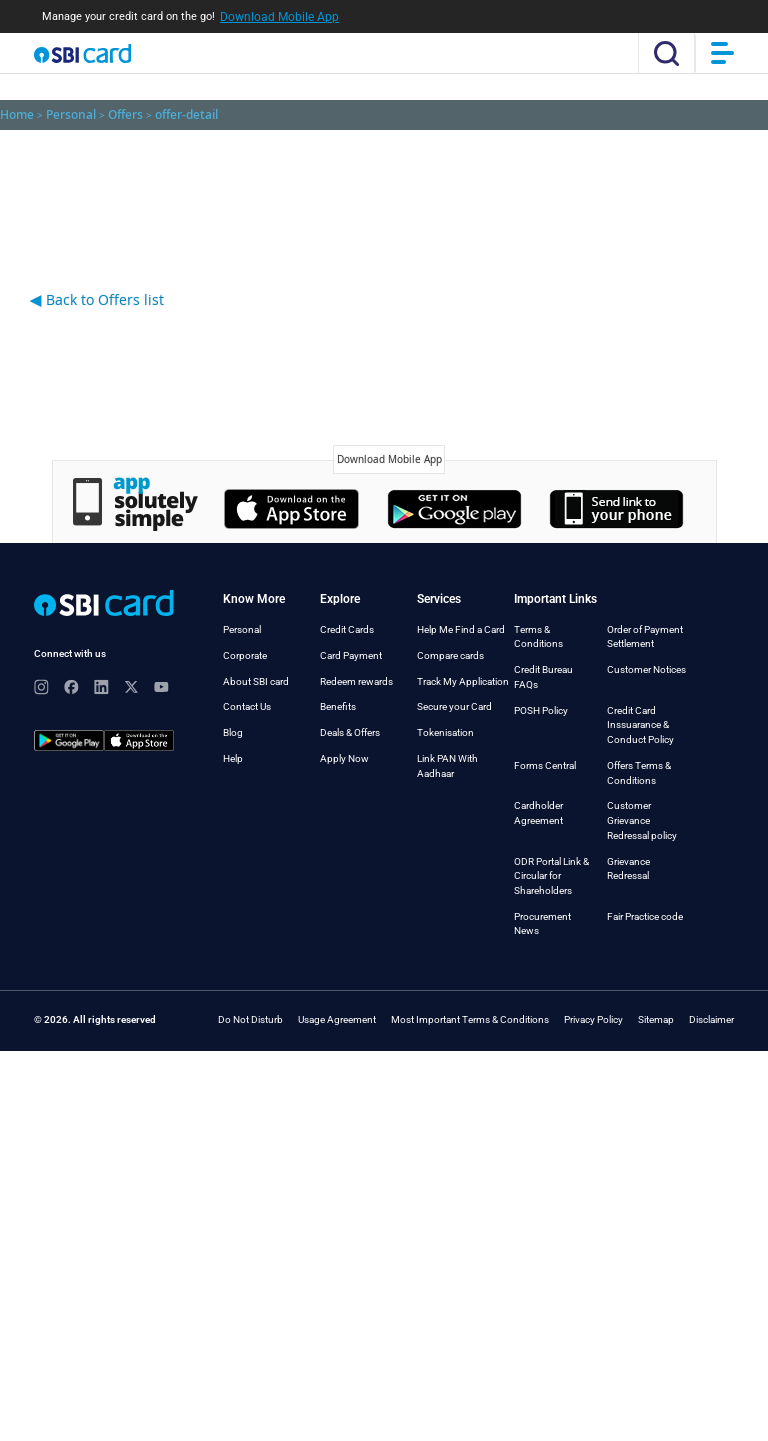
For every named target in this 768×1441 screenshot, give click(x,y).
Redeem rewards (356, 681)
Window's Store (616, 509)
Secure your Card (454, 706)
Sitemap (656, 1019)
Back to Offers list (97, 299)
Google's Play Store (454, 509)
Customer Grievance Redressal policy (642, 820)
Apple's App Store (291, 509)
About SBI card (256, 681)
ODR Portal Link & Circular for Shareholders (551, 876)
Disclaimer (711, 1019)
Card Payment (351, 655)
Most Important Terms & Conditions (470, 1019)
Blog (233, 732)
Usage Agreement (337, 1019)
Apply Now (344, 758)
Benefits (338, 706)
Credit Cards (347, 629)
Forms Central (545, 765)
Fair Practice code (645, 916)
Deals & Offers (350, 732)
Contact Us (247, 706)
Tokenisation (445, 732)
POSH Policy (541, 710)
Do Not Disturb (250, 1019)
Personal (242, 629)
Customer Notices (646, 669)
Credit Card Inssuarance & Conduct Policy (640, 725)
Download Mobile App (279, 17)
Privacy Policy (593, 1019)
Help (233, 758)
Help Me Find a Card (461, 629)
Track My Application (463, 681)
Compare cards (450, 655)
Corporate (245, 655)
